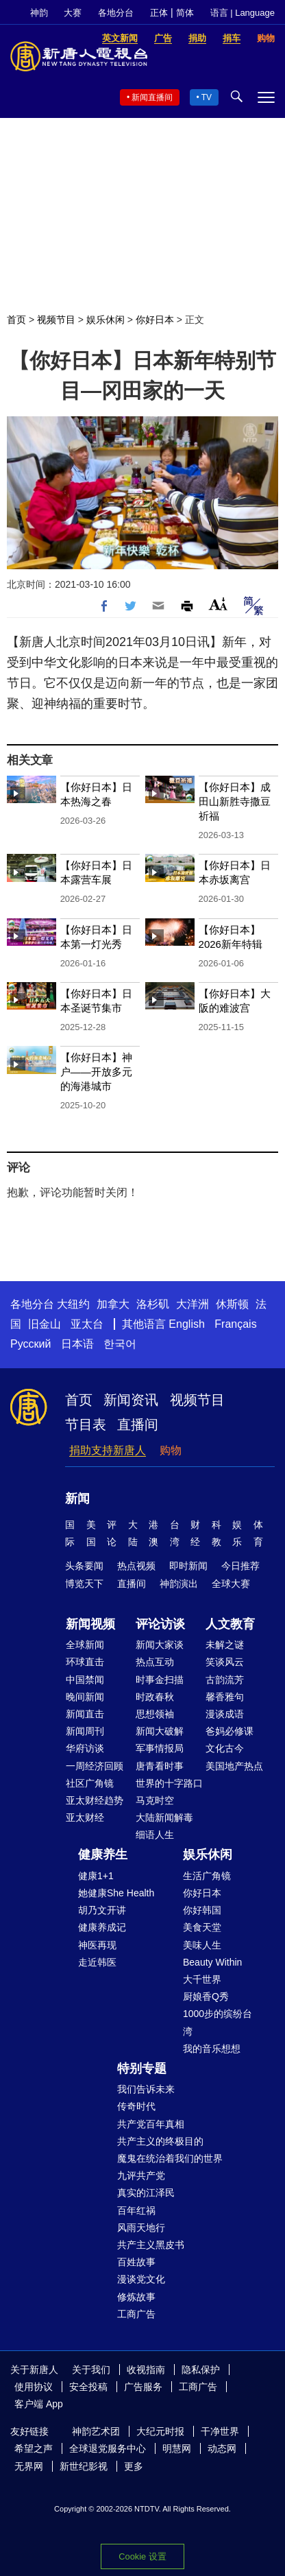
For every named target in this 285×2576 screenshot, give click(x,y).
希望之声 (33, 2448)
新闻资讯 (130, 1399)
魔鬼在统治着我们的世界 (170, 2158)
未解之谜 (225, 1644)
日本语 (77, 1344)
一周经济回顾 (94, 1766)
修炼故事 (136, 2296)
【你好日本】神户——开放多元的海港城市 (96, 1071)
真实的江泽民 (146, 2192)
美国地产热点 (234, 1766)
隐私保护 (201, 2369)
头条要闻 (84, 1565)
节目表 (85, 1424)
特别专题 (141, 2068)
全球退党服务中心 (107, 2448)
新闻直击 (85, 1713)
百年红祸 (136, 2210)
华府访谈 (85, 1748)
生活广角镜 (207, 1875)
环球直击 (85, 1661)
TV (206, 97)
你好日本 (155, 319)
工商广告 (136, 2314)
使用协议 (33, 2386)
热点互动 (155, 1661)
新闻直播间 (152, 97)
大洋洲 (192, 1304)
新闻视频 (90, 1624)
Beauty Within (212, 1962)
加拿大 (113, 1304)
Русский (30, 1344)
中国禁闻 (85, 1679)
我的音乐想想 (211, 2048)
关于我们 (91, 2369)
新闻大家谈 (160, 1644)
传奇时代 (136, 2106)
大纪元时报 (160, 2431)
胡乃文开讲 (102, 1910)
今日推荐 (240, 1565)
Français (235, 1324)
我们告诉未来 (146, 2089)
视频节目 (56, 319)
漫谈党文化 (141, 2279)
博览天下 (84, 1583)
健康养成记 (102, 1927)
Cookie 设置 (142, 2556)
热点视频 (136, 1565)
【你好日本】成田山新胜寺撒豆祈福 (235, 801)
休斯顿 (232, 1304)
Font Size (218, 604)
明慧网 (176, 2448)
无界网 (28, 2466)
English (186, 1324)
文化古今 (225, 1748)
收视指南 (146, 2369)
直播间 (137, 1424)
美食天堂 (202, 1927)
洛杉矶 (152, 1304)
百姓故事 (136, 2261)
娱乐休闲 (105, 319)
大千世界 (202, 1979)
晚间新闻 (85, 1696)
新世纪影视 (84, 2466)
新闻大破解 (160, 1731)
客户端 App (38, 2403)
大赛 (73, 13)
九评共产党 (141, 2175)
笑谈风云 (225, 1661)
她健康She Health (116, 1892)
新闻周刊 (85, 1731)
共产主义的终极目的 (160, 2141)
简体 (185, 13)
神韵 (39, 13)
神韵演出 (179, 1583)
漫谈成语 (225, 1713)
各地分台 (116, 13)
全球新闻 (85, 1644)
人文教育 (230, 1624)
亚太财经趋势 (94, 1800)
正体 (159, 13)
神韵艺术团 (96, 2431)
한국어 (119, 1344)
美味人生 (202, 1945)
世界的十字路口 (169, 1783)
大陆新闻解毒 (164, 1817)
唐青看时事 (160, 1766)
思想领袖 (155, 1713)
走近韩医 (97, 1962)
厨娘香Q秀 (206, 1996)
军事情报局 (160, 1748)
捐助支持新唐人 (107, 1450)
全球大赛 (231, 1583)
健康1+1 (96, 1875)
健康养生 (102, 1854)
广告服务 (143, 2386)
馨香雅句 (225, 1696)
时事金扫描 (160, 1679)
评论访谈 (160, 1624)
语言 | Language (242, 13)
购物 (171, 1450)
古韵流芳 (225, 1679)
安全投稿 (88, 2386)
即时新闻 (188, 1565)
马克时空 (155, 1800)
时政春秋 (155, 1696)
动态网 (222, 2448)
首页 (16, 319)
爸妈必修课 (229, 1731)
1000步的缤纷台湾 (217, 2022)
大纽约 (73, 1304)
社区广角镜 (90, 1783)
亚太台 (87, 1324)
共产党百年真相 (150, 2124)
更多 (133, 2466)
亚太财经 (85, 1817)
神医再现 (97, 1945)
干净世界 (220, 2431)
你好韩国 (202, 1910)
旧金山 (44, 1324)
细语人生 (155, 1834)
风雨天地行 (141, 2227)
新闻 (77, 1498)
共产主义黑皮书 (150, 2244)
